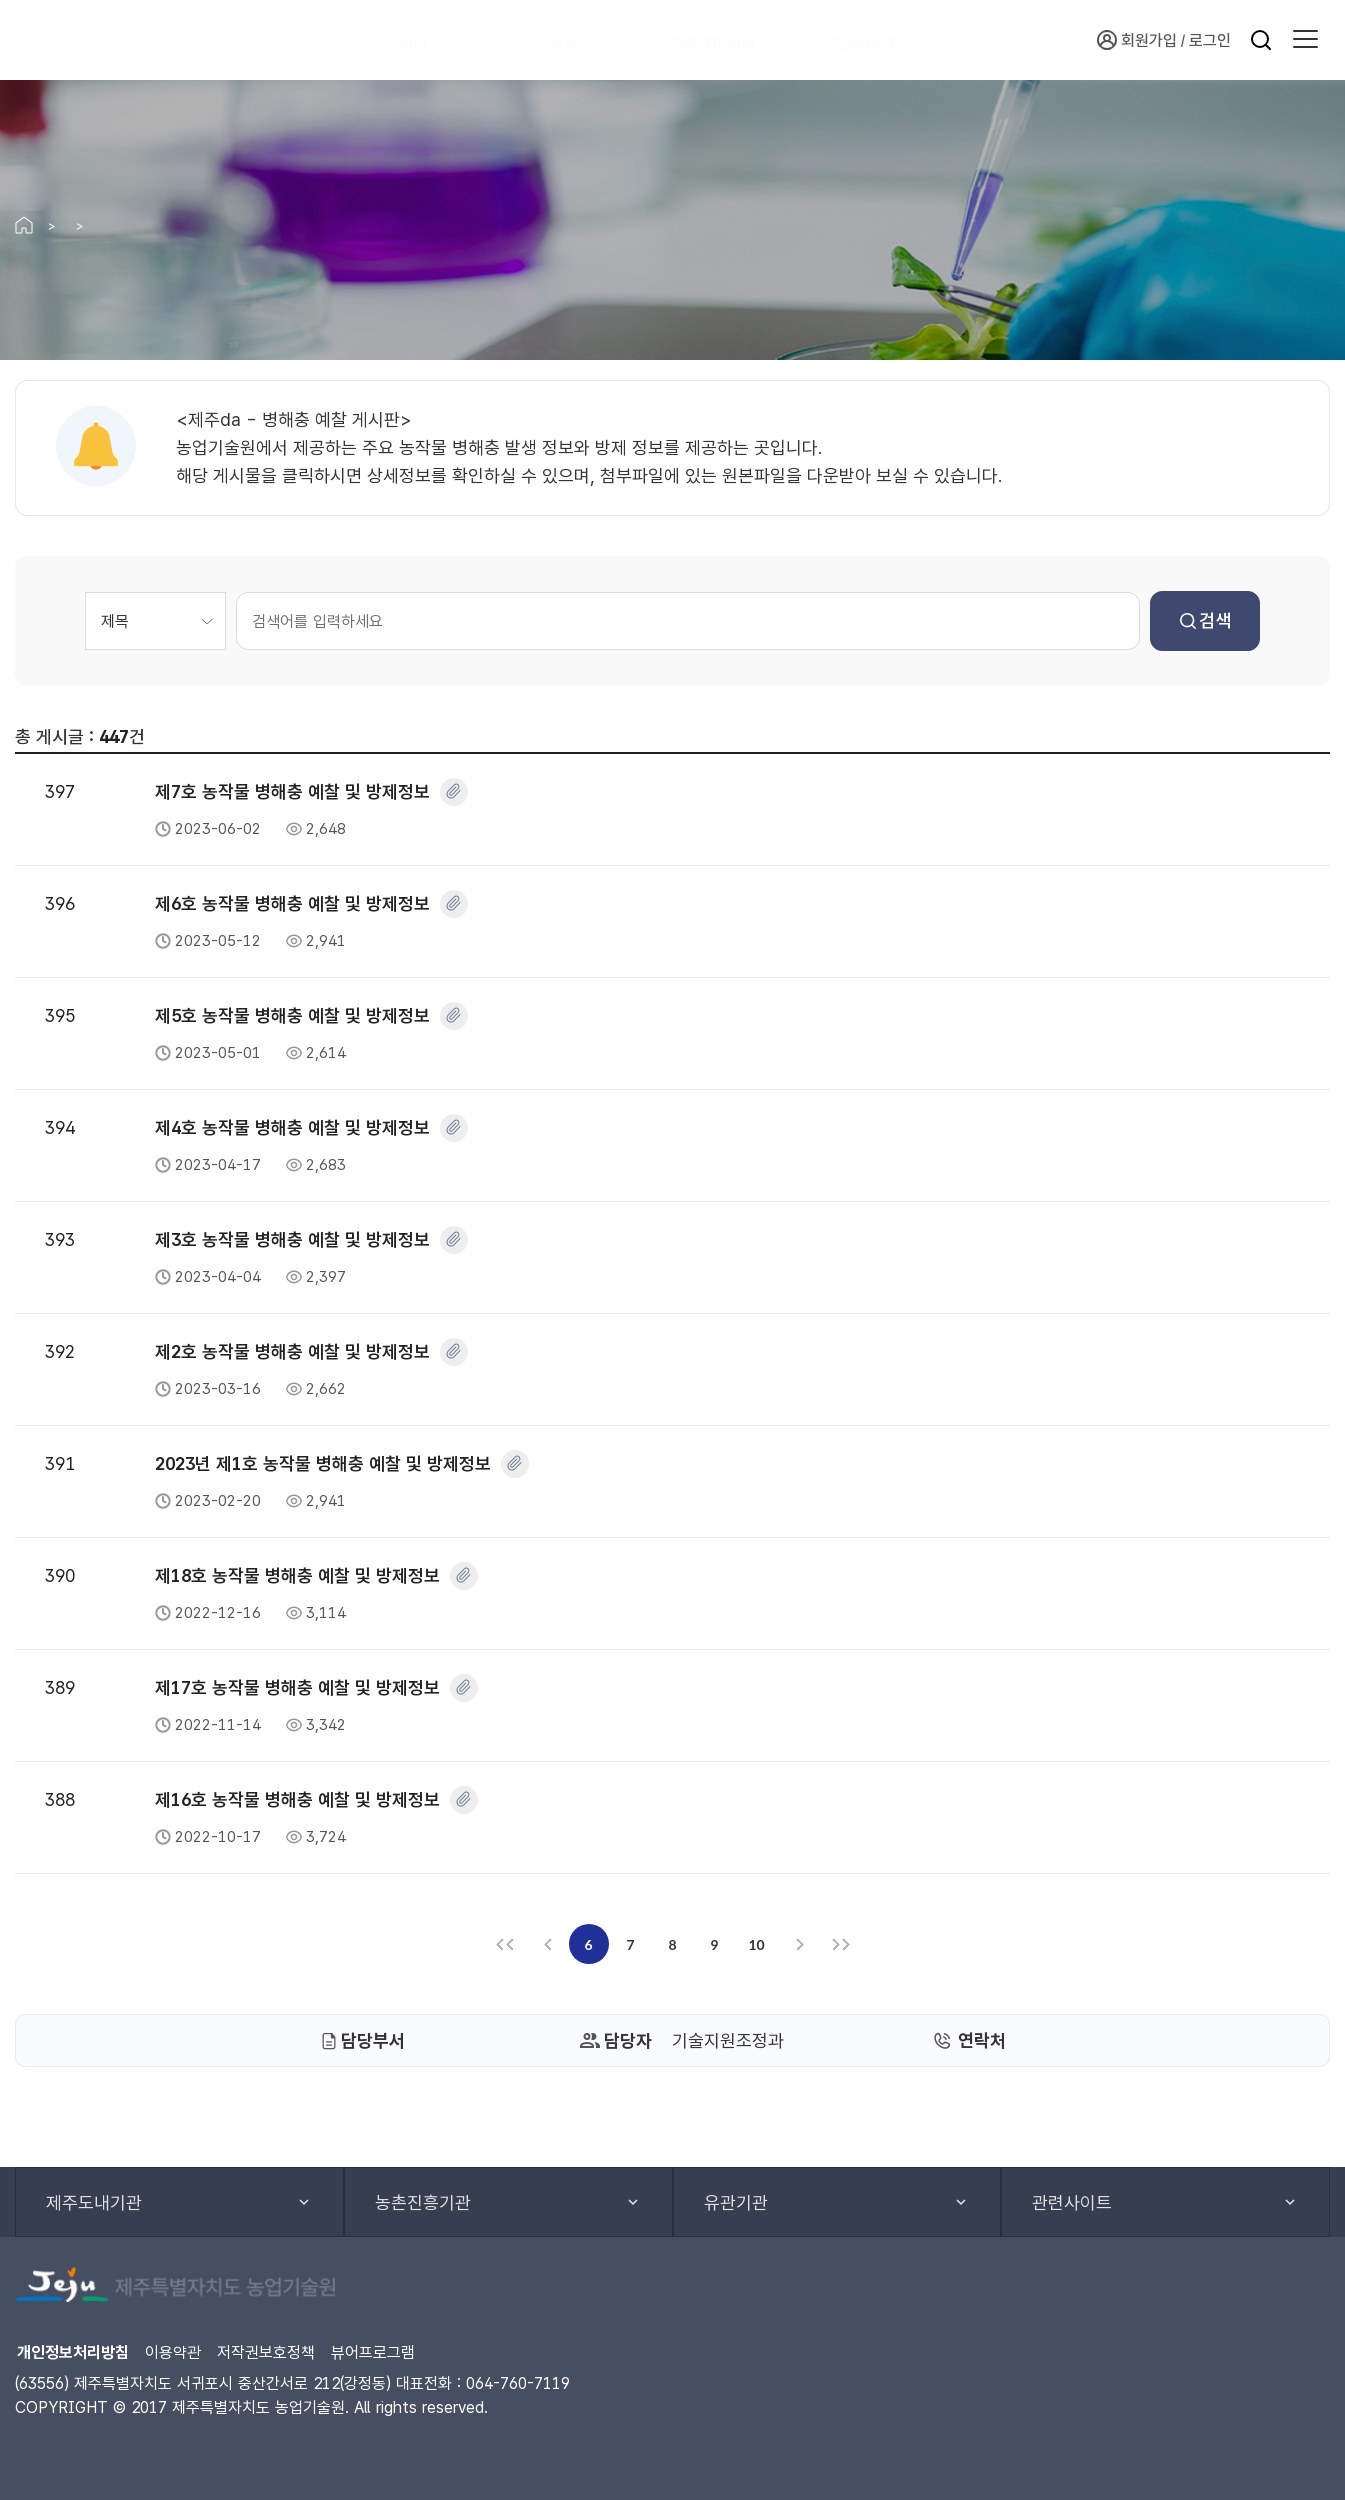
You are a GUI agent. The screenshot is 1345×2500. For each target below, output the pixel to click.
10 (756, 1944)
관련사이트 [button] (1072, 2202)
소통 (575, 40)
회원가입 (1137, 40)
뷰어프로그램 (373, 2352)
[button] (1305, 40)
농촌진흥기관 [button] (423, 2202)
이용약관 (173, 2352)
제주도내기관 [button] (94, 2202)
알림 (425, 40)
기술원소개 (892, 40)
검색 (1205, 620)
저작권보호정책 (266, 2352)
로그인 (1210, 40)
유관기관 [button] (736, 2202)
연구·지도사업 (733, 40)
